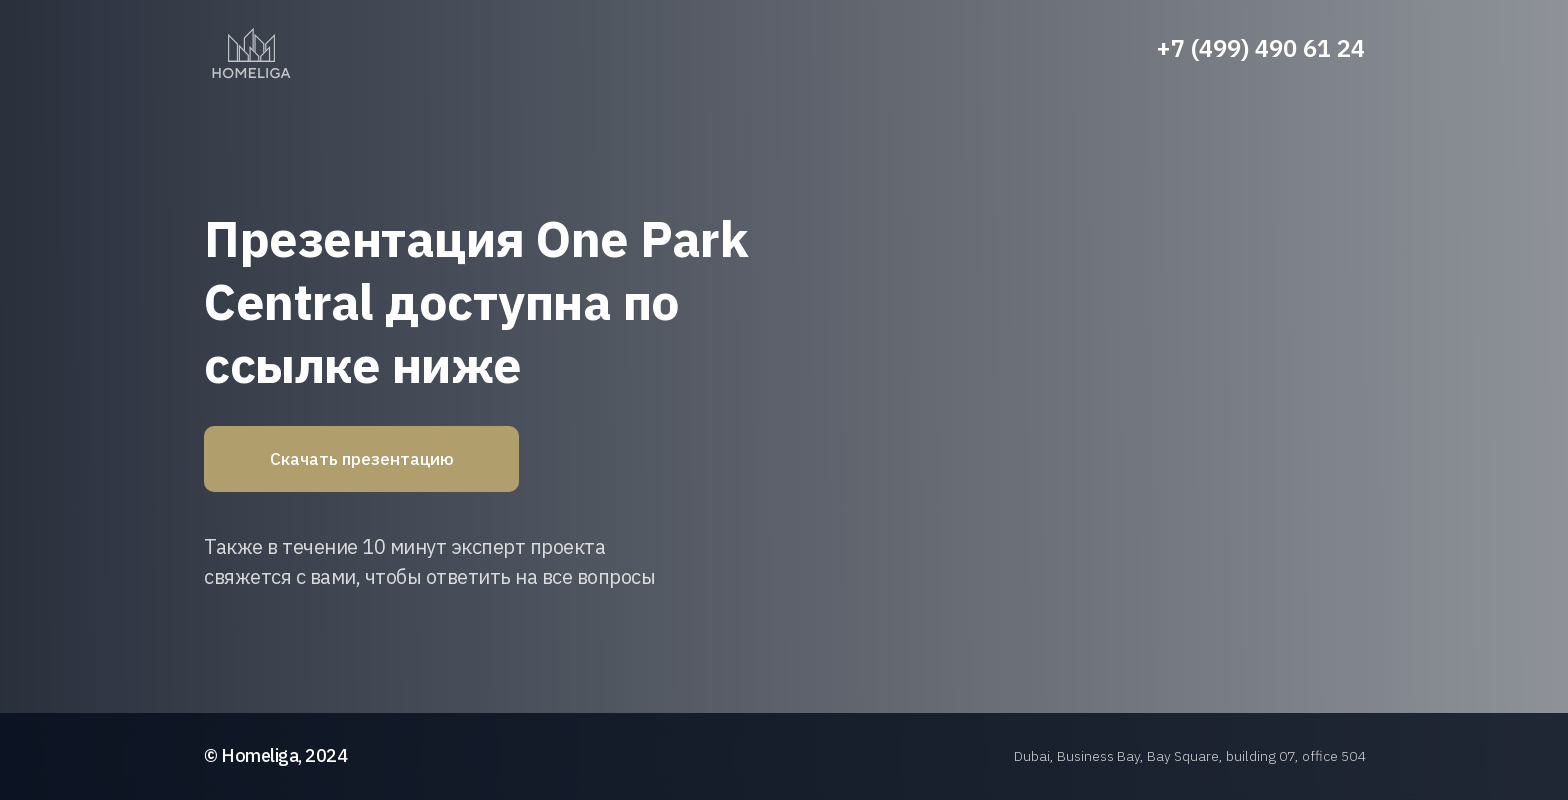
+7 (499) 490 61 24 (1260, 48)
